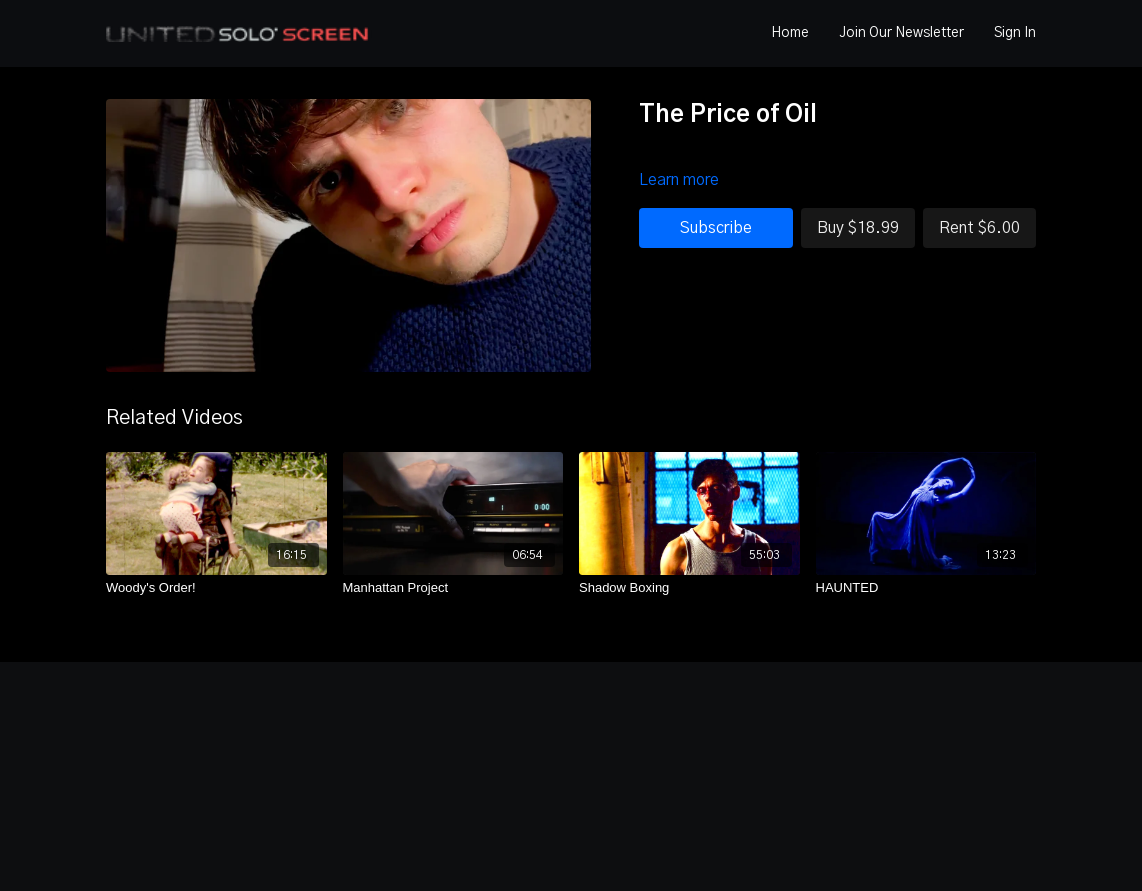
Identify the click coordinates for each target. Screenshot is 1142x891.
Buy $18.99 (858, 228)
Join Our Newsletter (901, 33)
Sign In (1015, 33)
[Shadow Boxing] (689, 588)
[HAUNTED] (926, 588)
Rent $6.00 (979, 228)
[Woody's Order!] (216, 588)
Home (790, 33)
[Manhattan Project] (453, 588)
